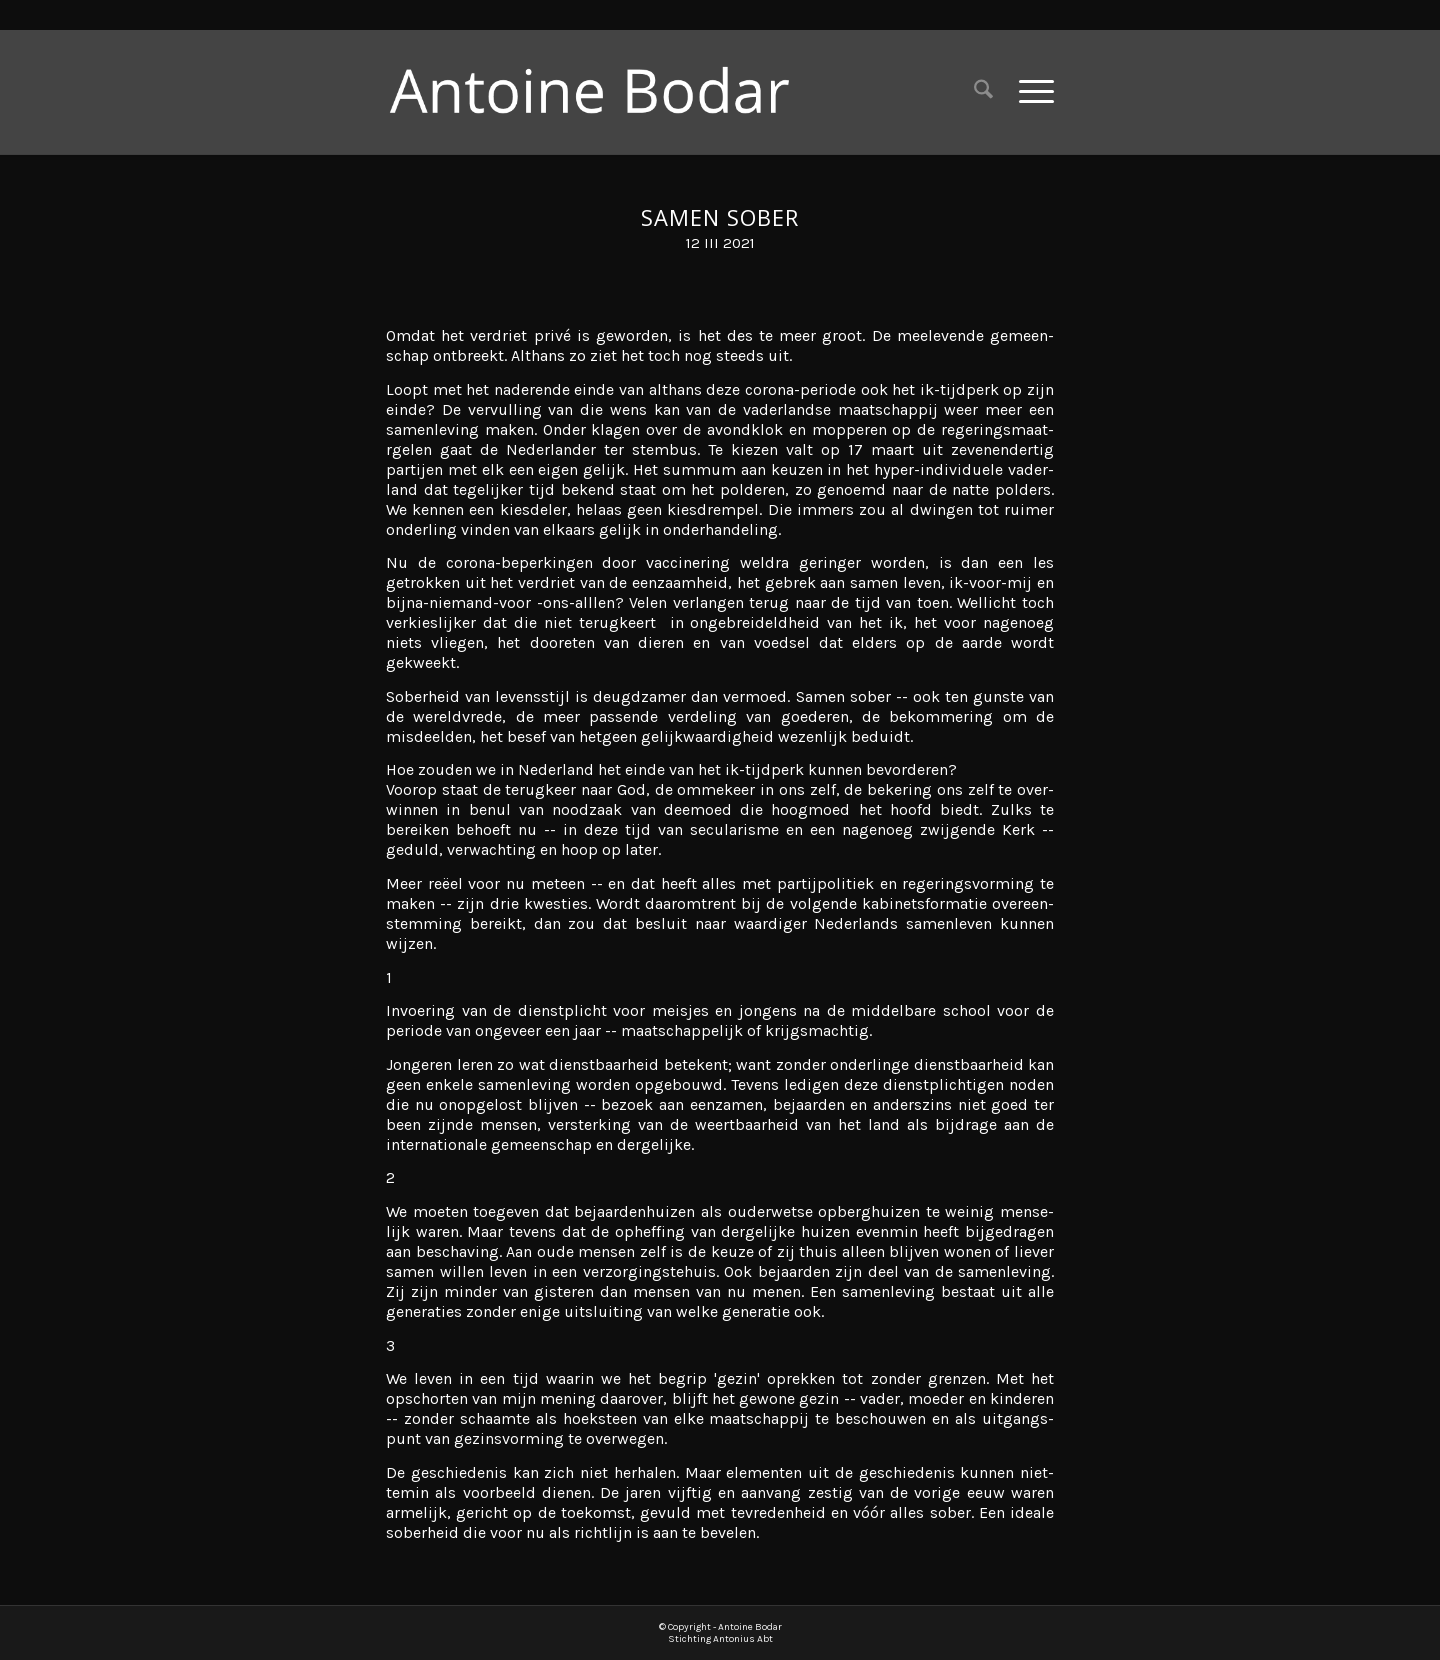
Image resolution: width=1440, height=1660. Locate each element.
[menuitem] (983, 91)
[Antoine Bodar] (605, 91)
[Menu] (1030, 91)
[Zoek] (983, 91)
